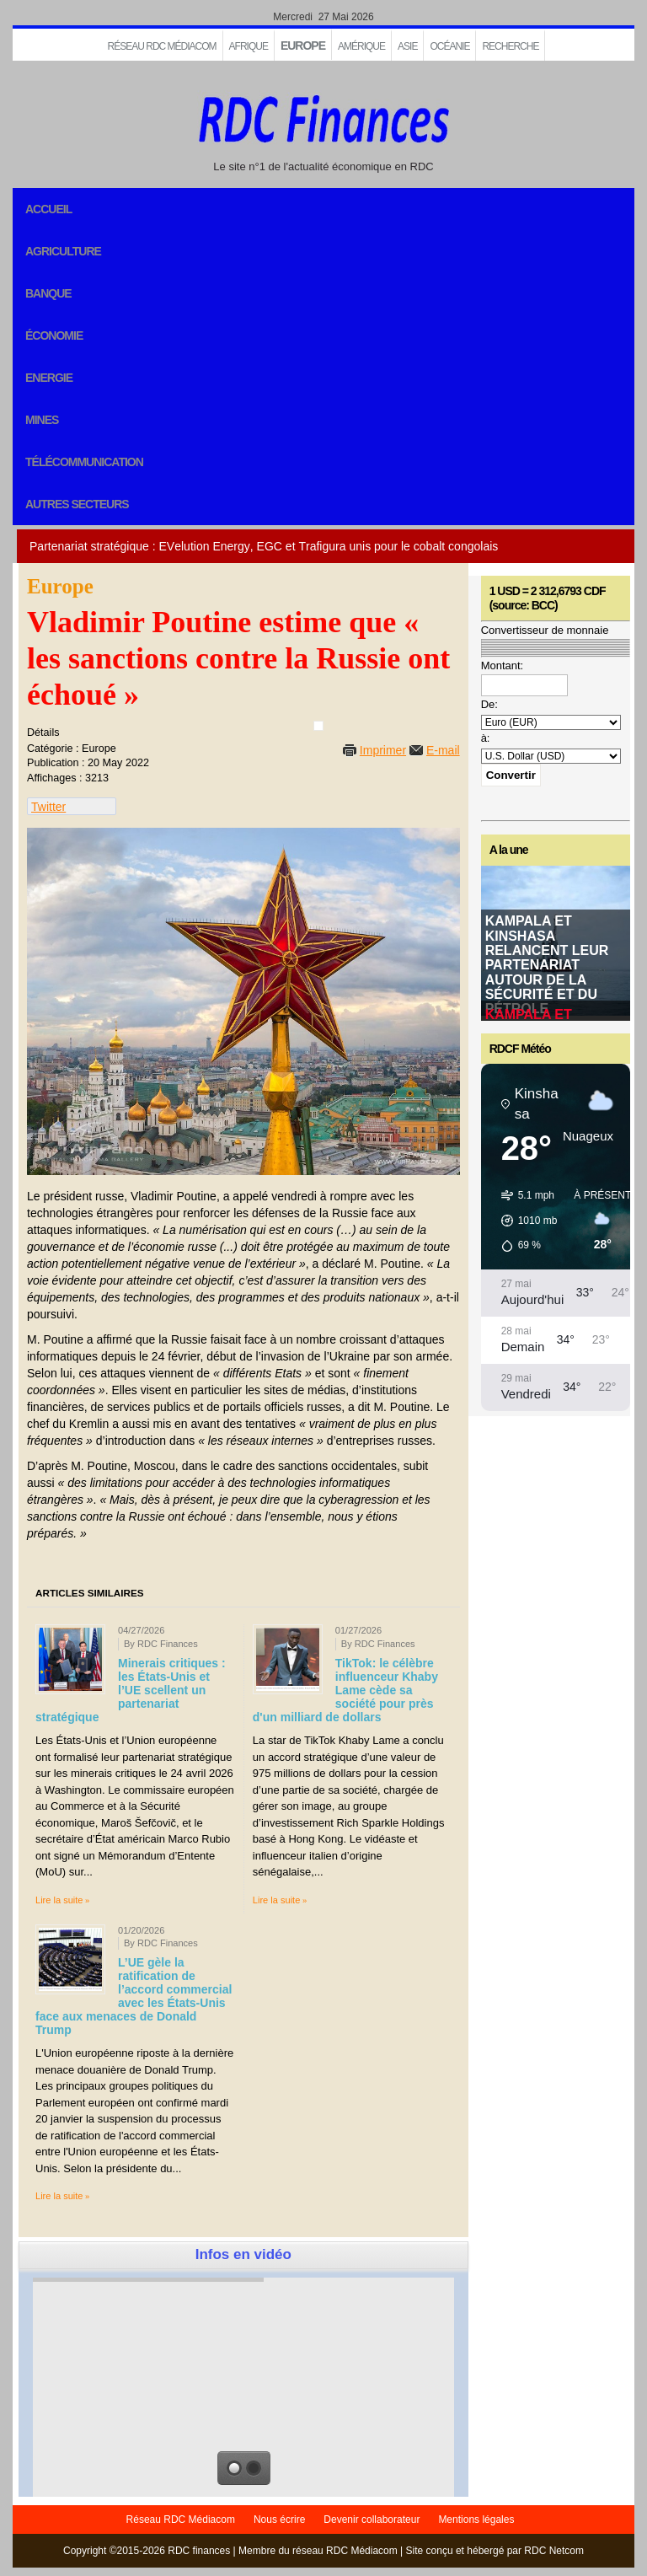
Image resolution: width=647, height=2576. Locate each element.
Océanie (449, 46)
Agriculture (63, 251)
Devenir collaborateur (372, 2519)
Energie (48, 377)
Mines (41, 420)
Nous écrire (279, 2519)
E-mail (443, 750)
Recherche (510, 46)
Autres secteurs (77, 504)
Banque (48, 293)
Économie (54, 335)
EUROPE (303, 45)
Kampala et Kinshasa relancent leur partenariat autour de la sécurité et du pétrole (547, 965)
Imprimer (383, 750)
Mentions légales (476, 2519)
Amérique (361, 46)
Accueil (48, 209)
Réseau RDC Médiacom (162, 46)
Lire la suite (59, 1900)
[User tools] (318, 726)
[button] (523, 1221)
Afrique (248, 46)
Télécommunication (84, 462)
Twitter (48, 806)
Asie (407, 46)
